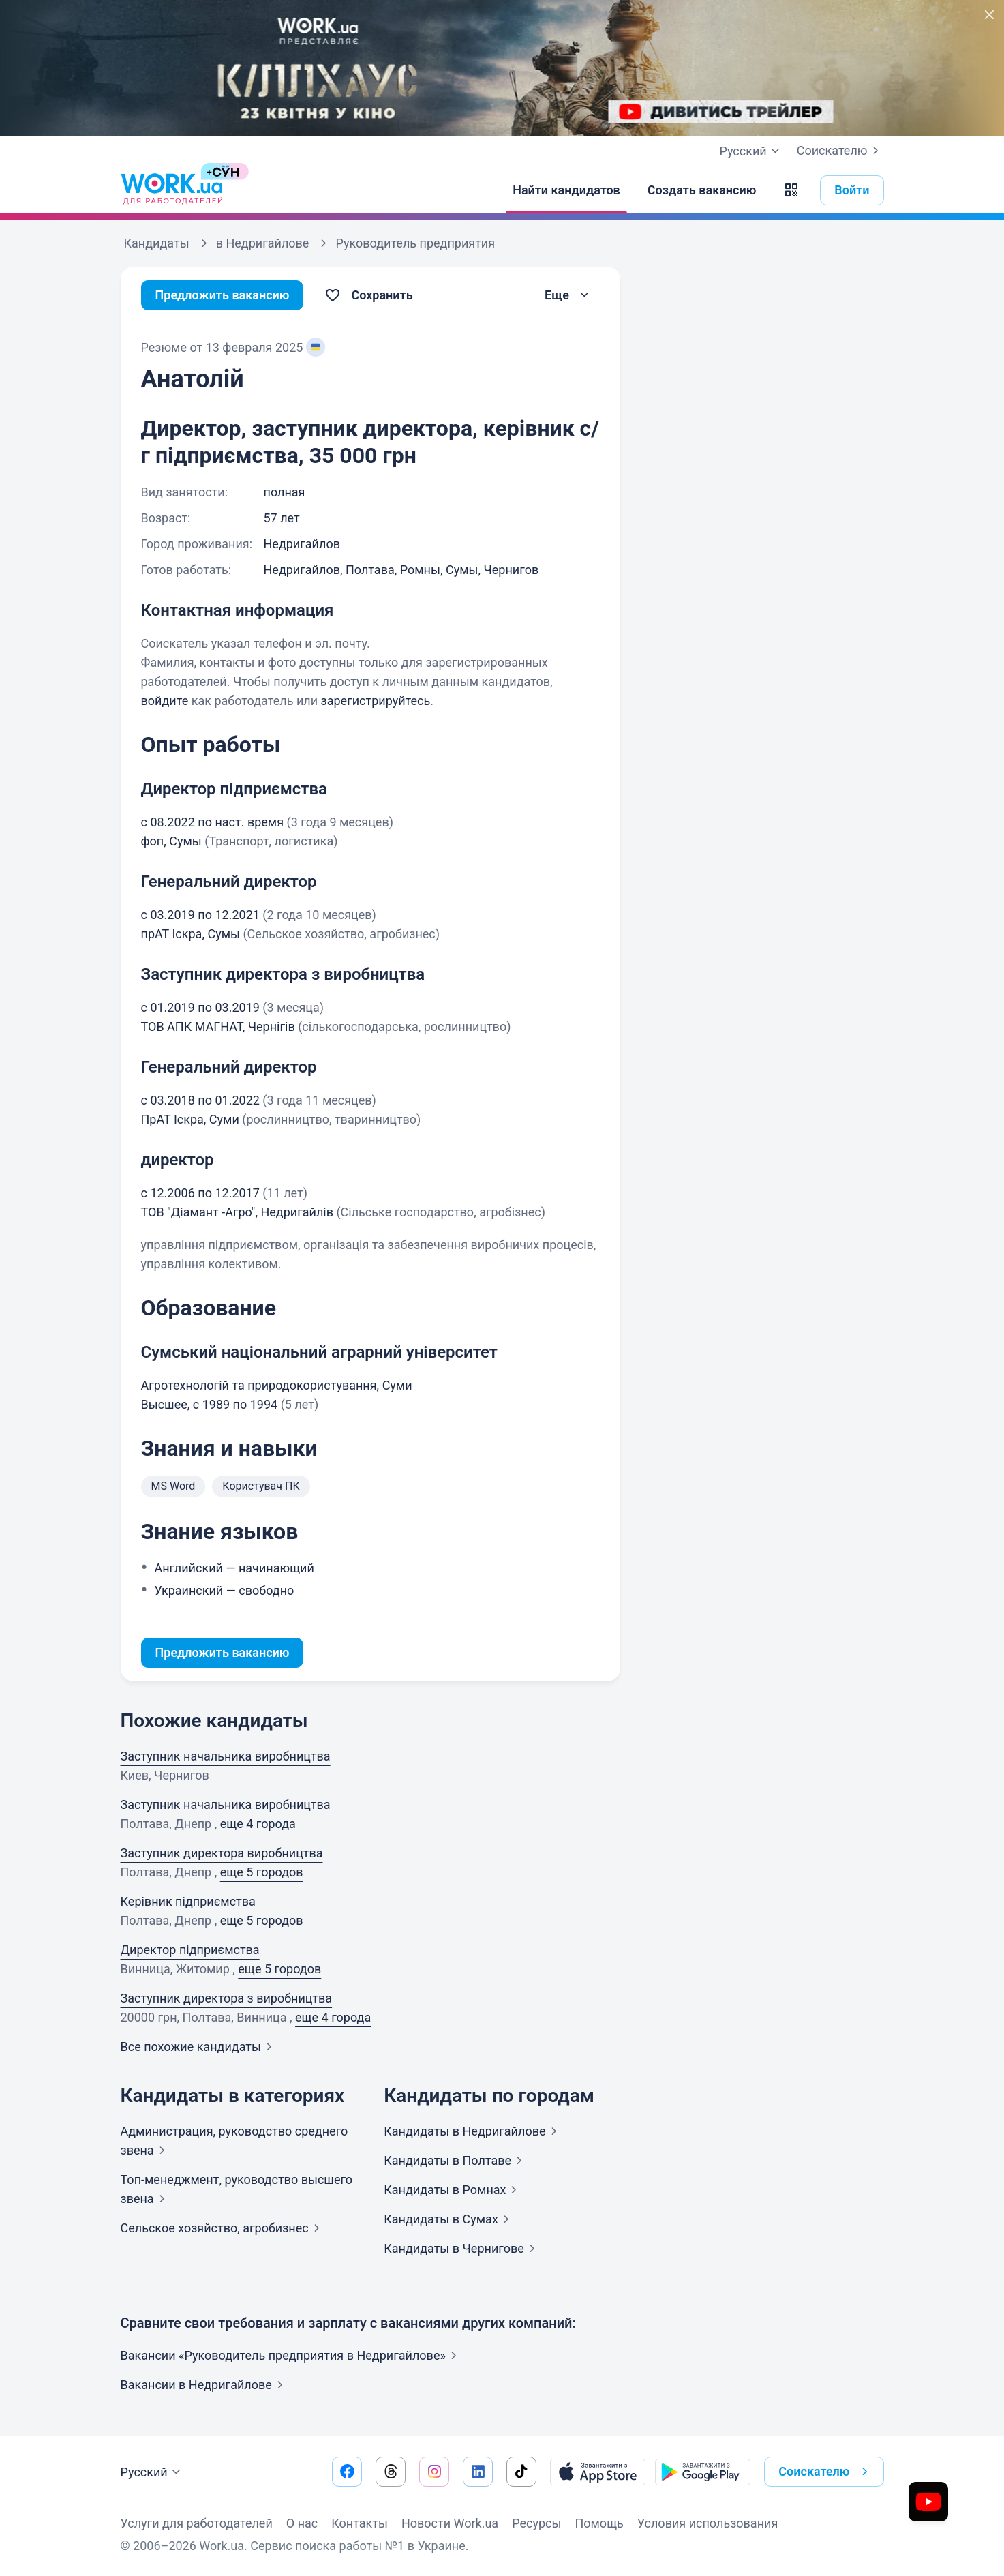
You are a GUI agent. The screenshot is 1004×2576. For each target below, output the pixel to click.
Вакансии (204, 2385)
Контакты (359, 2523)
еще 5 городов (261, 1872)
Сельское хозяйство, (223, 2228)
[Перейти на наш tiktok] (521, 2472)
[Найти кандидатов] (566, 190)
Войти (851, 190)
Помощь (599, 2523)
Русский (152, 2472)
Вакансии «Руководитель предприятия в (291, 2355)
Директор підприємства (190, 1950)
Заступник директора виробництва (222, 1853)
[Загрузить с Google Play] (702, 2472)
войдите (165, 700)
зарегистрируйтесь (376, 700)
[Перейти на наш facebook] (347, 2472)
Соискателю (840, 150)
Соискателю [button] (825, 2471)
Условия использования (707, 2523)
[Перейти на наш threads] (391, 2472)
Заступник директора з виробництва (227, 1998)
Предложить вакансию (222, 295)
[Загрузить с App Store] (597, 2472)
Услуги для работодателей (197, 2523)
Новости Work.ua (449, 2523)
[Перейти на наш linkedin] (478, 2472)
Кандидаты (473, 2131)
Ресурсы (536, 2523)
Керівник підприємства (188, 1901)
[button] (791, 190)
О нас (302, 2523)
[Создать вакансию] (702, 190)
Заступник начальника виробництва (226, 1756)
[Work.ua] (172, 190)
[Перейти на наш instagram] (434, 2472)
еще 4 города (258, 1823)
